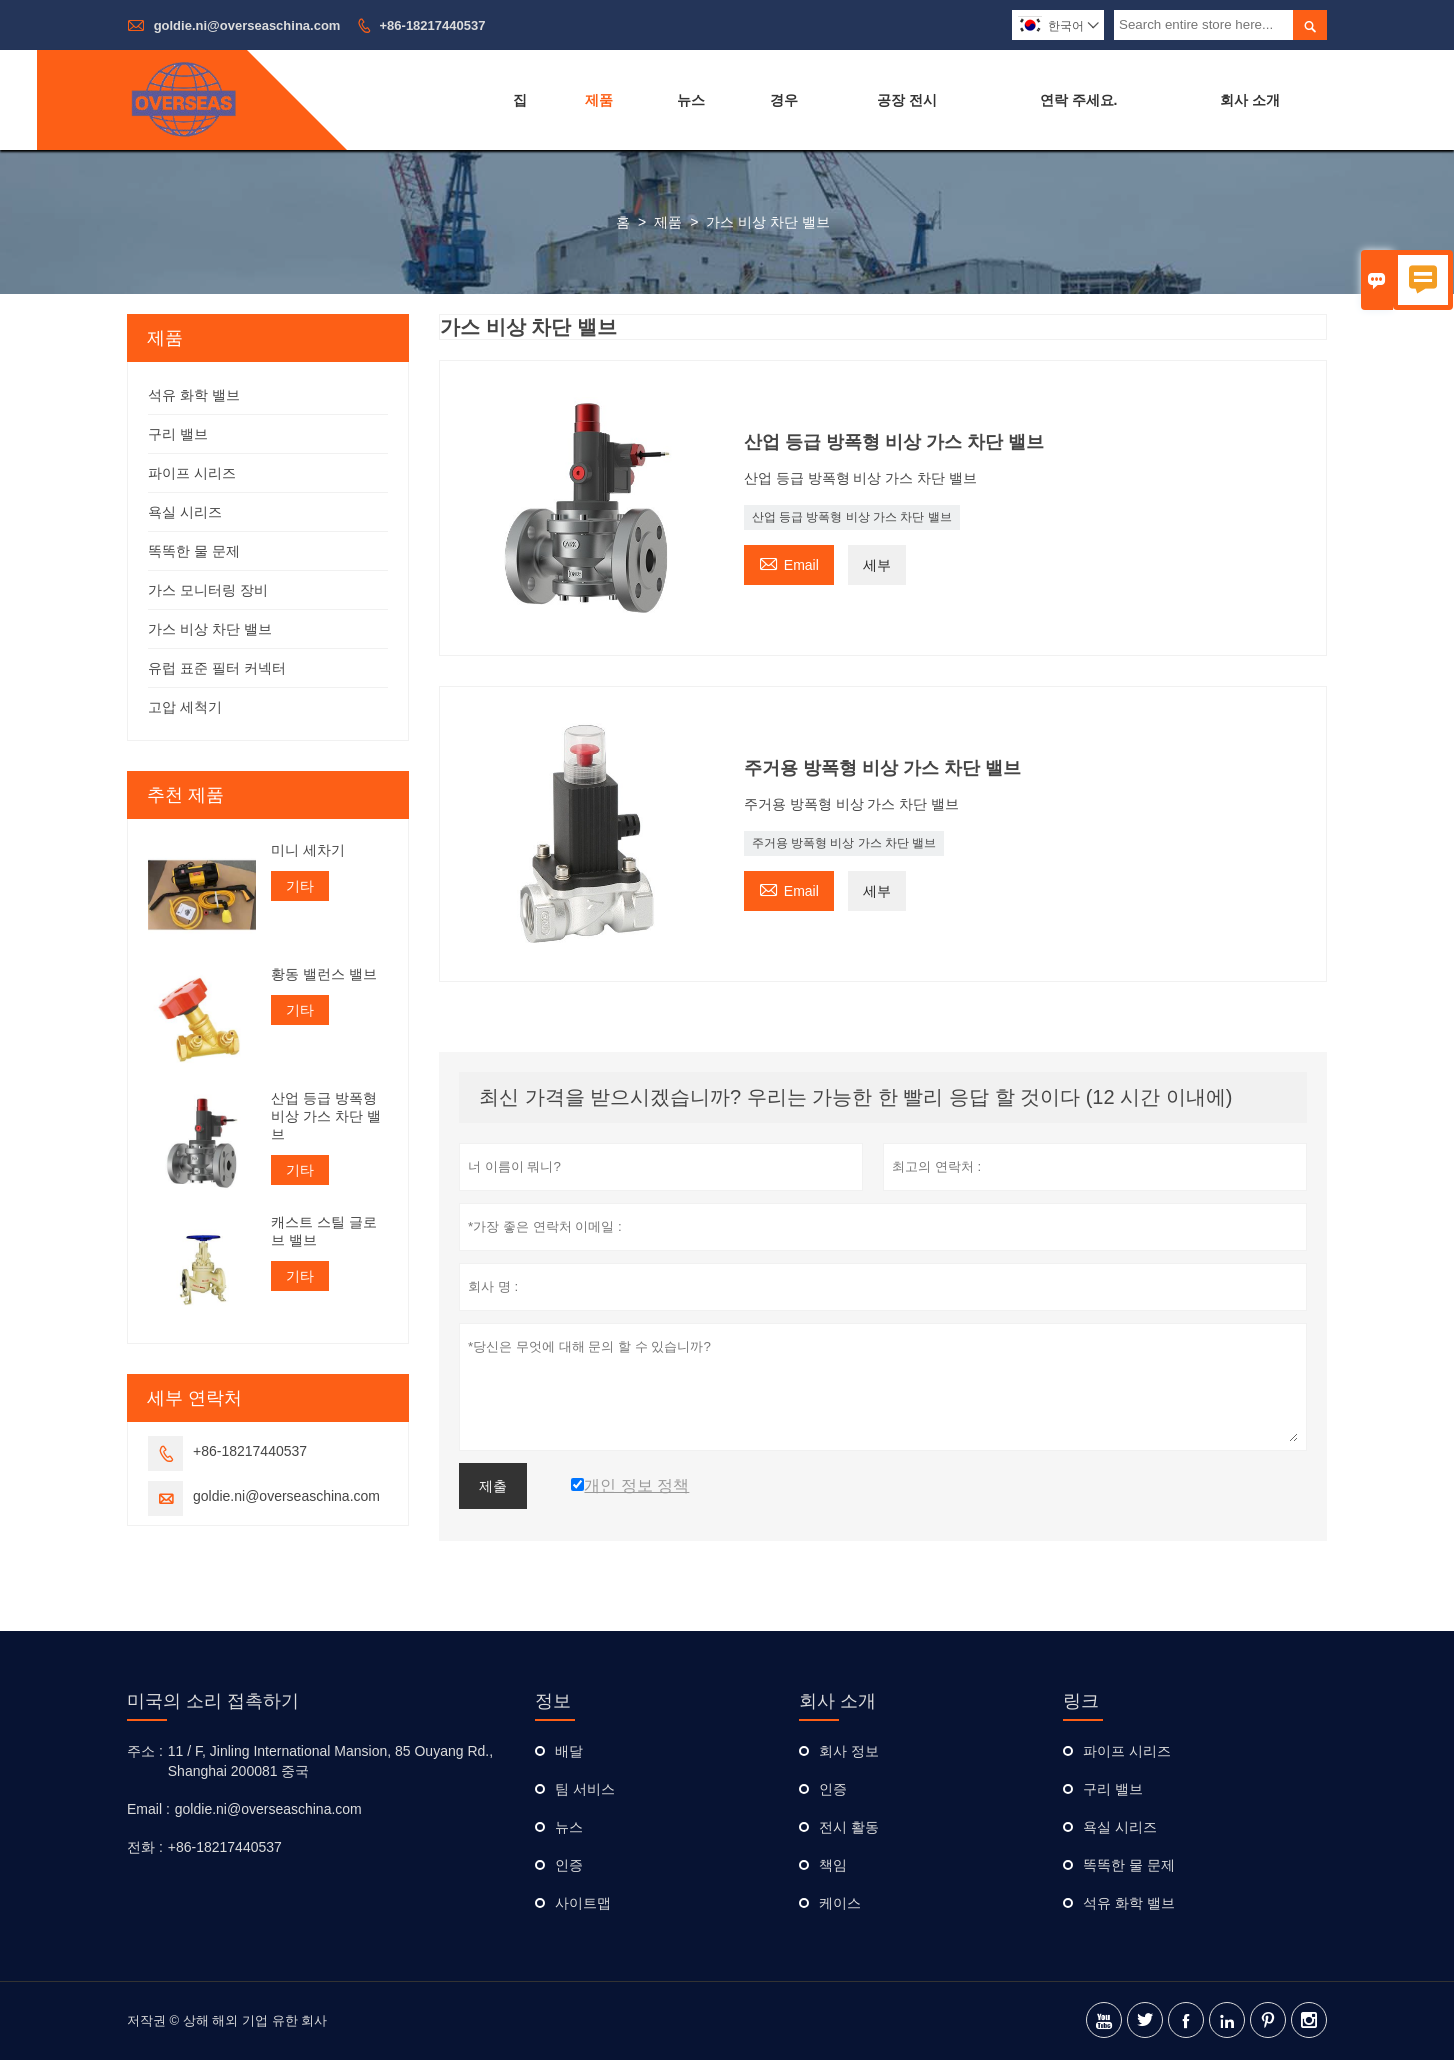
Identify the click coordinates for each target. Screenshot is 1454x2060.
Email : (148, 1809)
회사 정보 (849, 1751)
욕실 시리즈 (185, 512)
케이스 (840, 1903)
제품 (599, 100)
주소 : (145, 1751)
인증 (569, 1865)
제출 (493, 1486)
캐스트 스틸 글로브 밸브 (324, 1231)
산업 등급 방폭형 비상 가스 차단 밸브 (852, 517)
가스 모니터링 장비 (208, 590)
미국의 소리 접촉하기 (213, 1701)
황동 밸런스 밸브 (324, 974)
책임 (833, 1865)
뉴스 (691, 100)
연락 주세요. (1079, 100)
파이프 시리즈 (192, 473)
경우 (784, 100)
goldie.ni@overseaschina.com (247, 25)
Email (789, 562)
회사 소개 (1250, 100)
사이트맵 (583, 1903)
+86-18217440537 (433, 25)
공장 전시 (907, 100)
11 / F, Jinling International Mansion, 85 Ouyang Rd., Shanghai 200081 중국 (330, 1761)
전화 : (145, 1847)
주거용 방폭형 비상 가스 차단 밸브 (844, 843)
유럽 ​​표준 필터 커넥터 (217, 668)
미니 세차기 (308, 850)
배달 (569, 1751)
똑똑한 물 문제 (194, 551)
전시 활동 (849, 1827)
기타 (300, 886)
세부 (877, 565)
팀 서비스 (585, 1789)
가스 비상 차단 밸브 (210, 629)
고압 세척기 (185, 707)
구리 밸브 (178, 434)
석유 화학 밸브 (194, 395)
